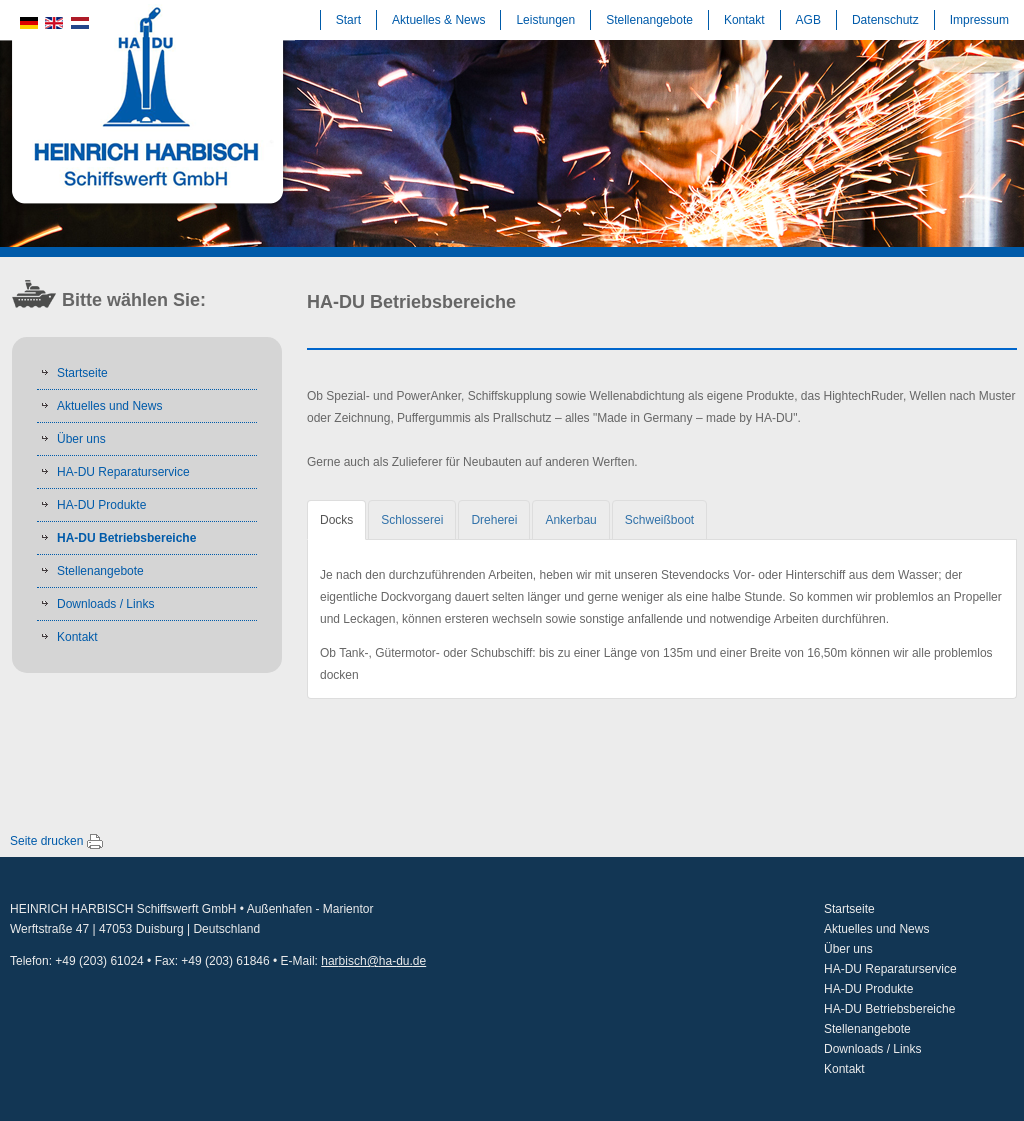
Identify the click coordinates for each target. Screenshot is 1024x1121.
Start (348, 20)
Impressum (979, 20)
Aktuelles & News (438, 20)
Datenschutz (885, 20)
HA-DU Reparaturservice (123, 472)
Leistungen (545, 20)
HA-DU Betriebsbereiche (126, 538)
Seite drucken (46, 841)
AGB (808, 20)
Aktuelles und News (109, 406)
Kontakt (744, 20)
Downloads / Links (105, 604)
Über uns (81, 439)
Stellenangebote (649, 20)
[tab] (336, 520)
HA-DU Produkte (101, 505)
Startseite (82, 373)
